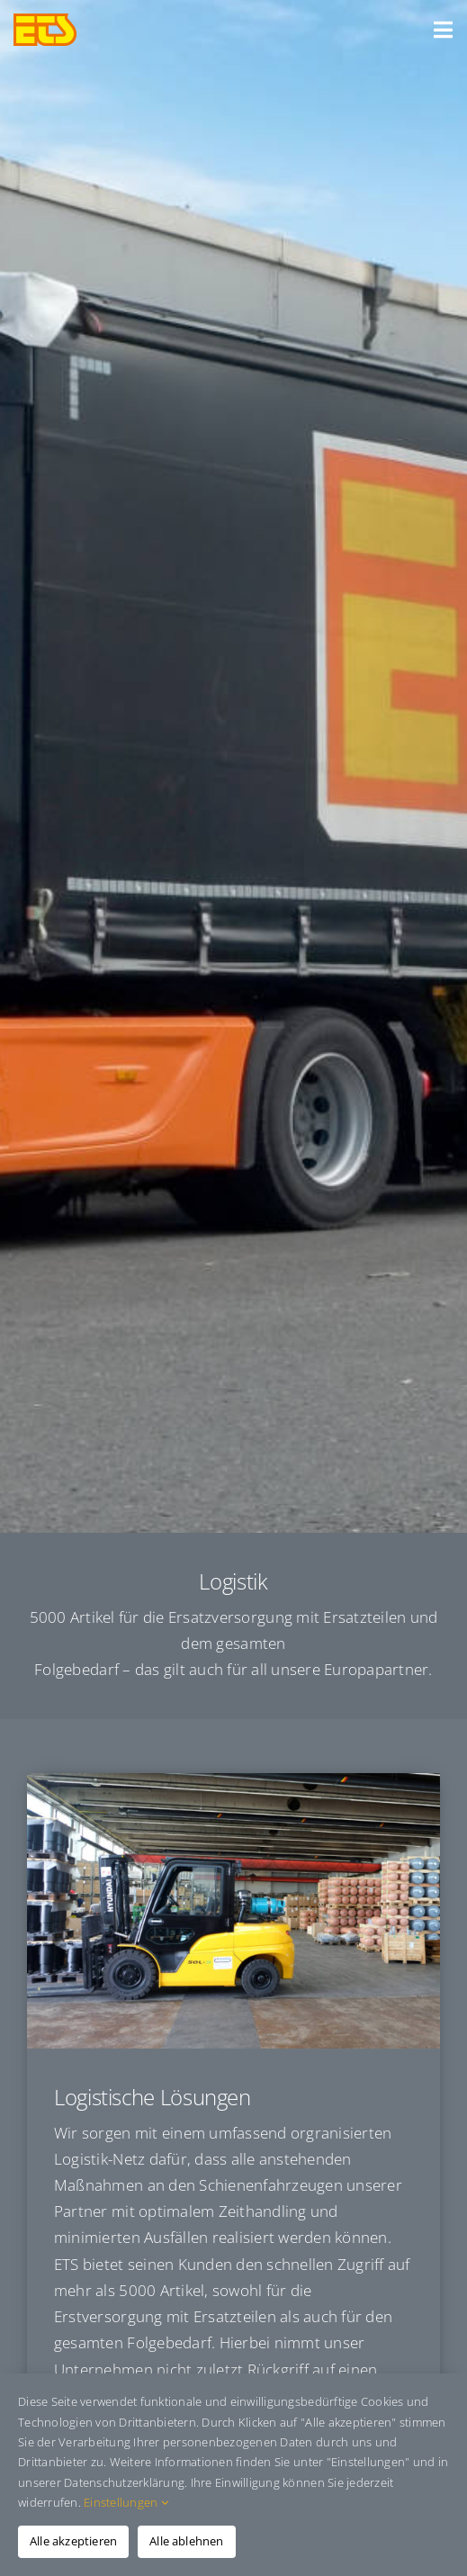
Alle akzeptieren (73, 2541)
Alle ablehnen (186, 2541)
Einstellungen (126, 2502)
